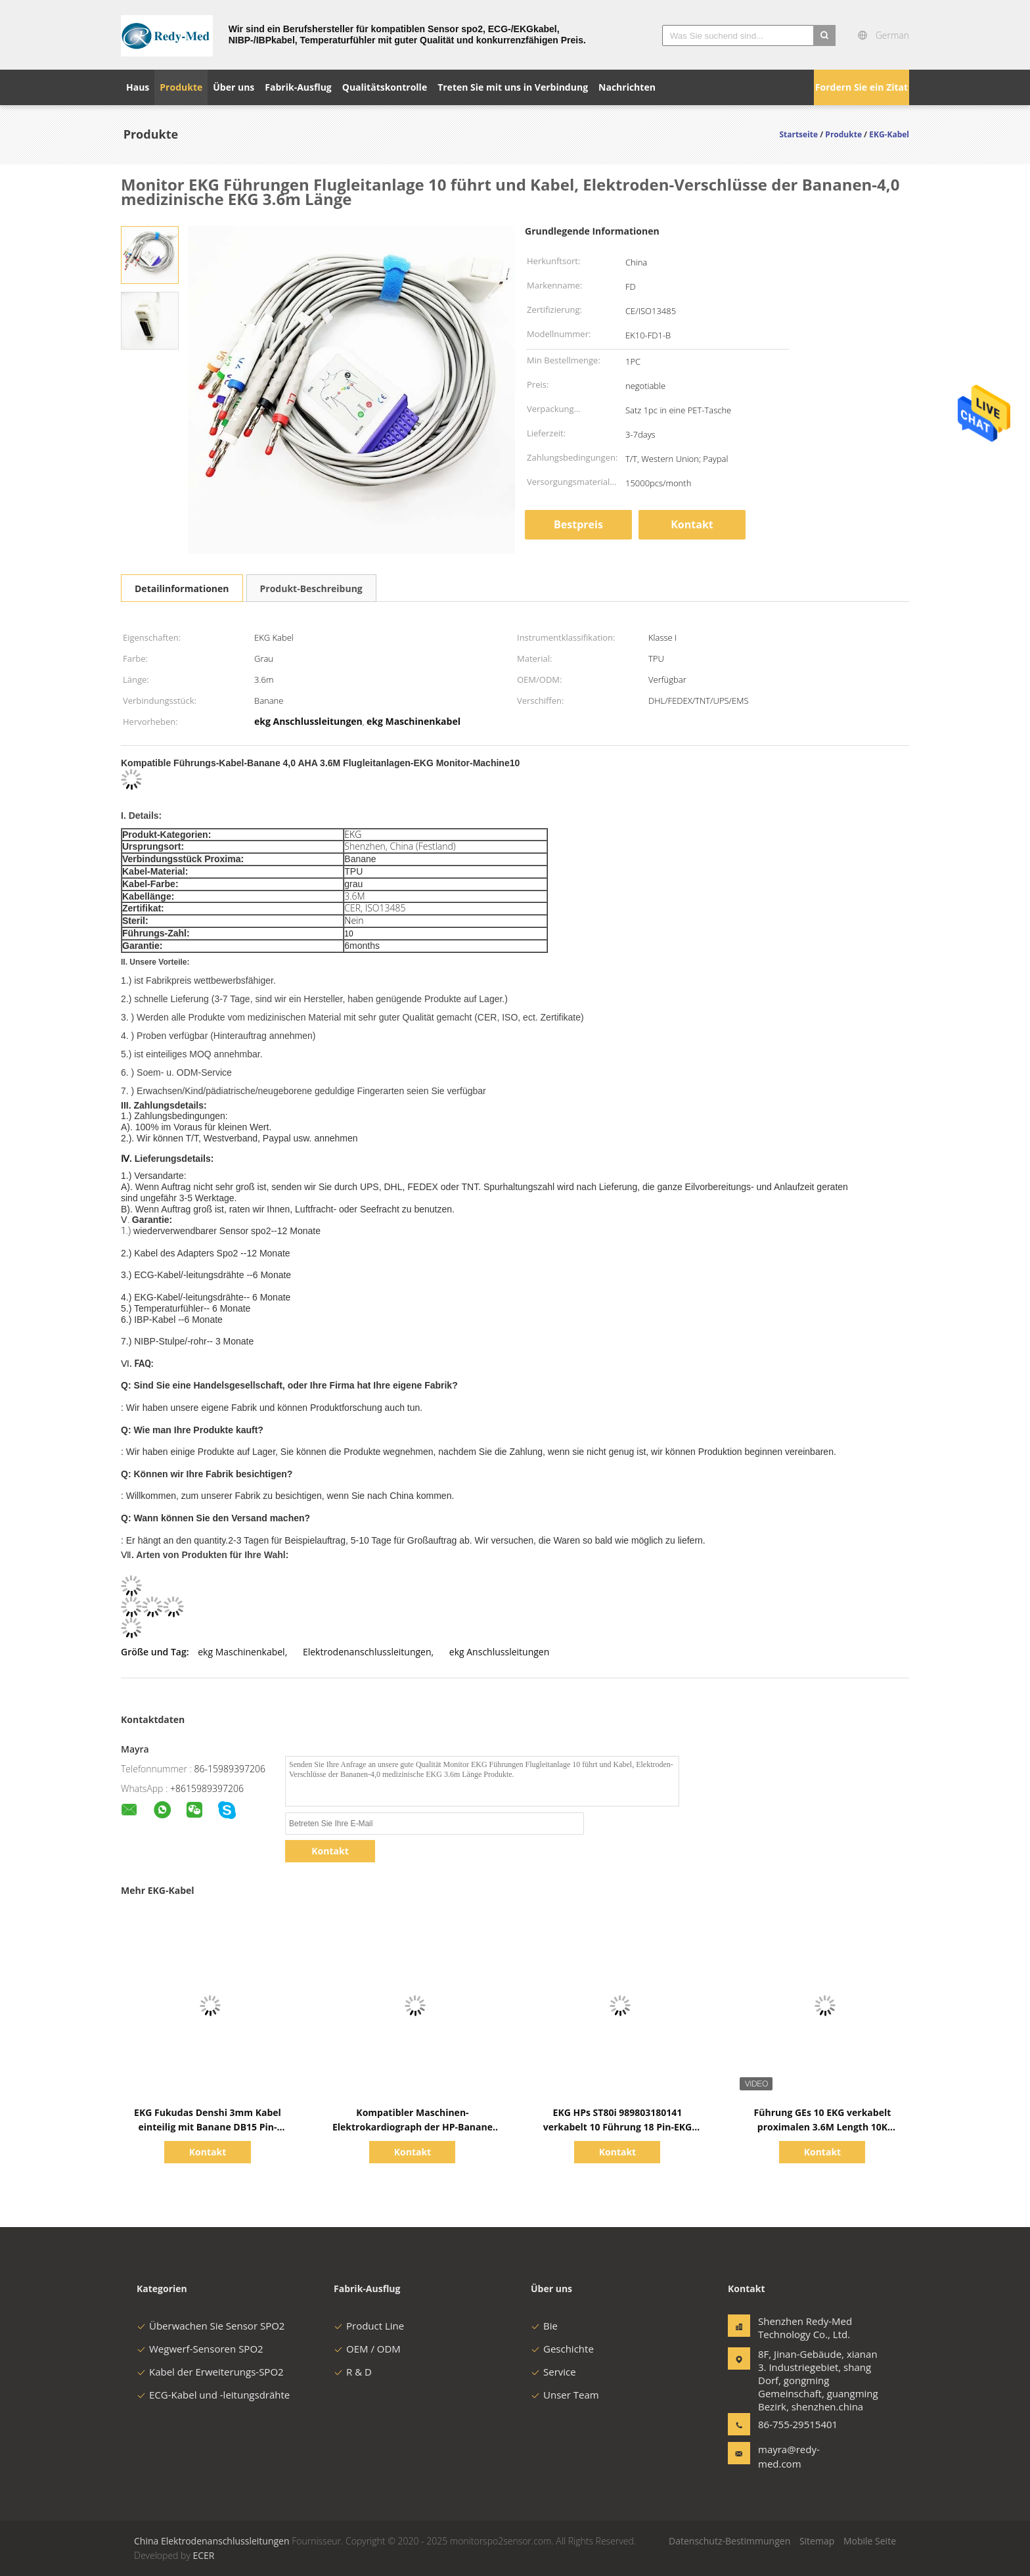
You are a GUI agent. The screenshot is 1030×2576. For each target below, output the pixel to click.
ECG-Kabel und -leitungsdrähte (213, 2394)
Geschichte (562, 2348)
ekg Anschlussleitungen (499, 1651)
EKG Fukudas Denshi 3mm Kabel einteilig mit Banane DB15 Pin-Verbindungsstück (207, 2127)
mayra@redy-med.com (789, 2456)
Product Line (369, 2325)
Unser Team (565, 2394)
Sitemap (816, 2541)
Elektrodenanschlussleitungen (367, 1651)
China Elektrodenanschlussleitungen (212, 2541)
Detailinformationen (182, 588)
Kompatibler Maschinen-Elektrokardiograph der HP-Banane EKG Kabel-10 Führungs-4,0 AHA (412, 2127)
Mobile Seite (869, 2541)
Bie (544, 2325)
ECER (203, 2555)
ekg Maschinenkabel (241, 1651)
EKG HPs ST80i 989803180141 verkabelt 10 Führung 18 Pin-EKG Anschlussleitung (617, 2127)
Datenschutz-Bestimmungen (729, 2541)
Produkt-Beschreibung (311, 588)
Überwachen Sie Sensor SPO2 (210, 2325)
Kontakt (692, 524)
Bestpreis (578, 524)
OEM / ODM (367, 2348)
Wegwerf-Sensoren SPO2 (200, 2348)
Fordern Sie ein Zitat (861, 87)
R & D (353, 2371)
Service (553, 2371)
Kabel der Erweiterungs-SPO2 (210, 2371)
